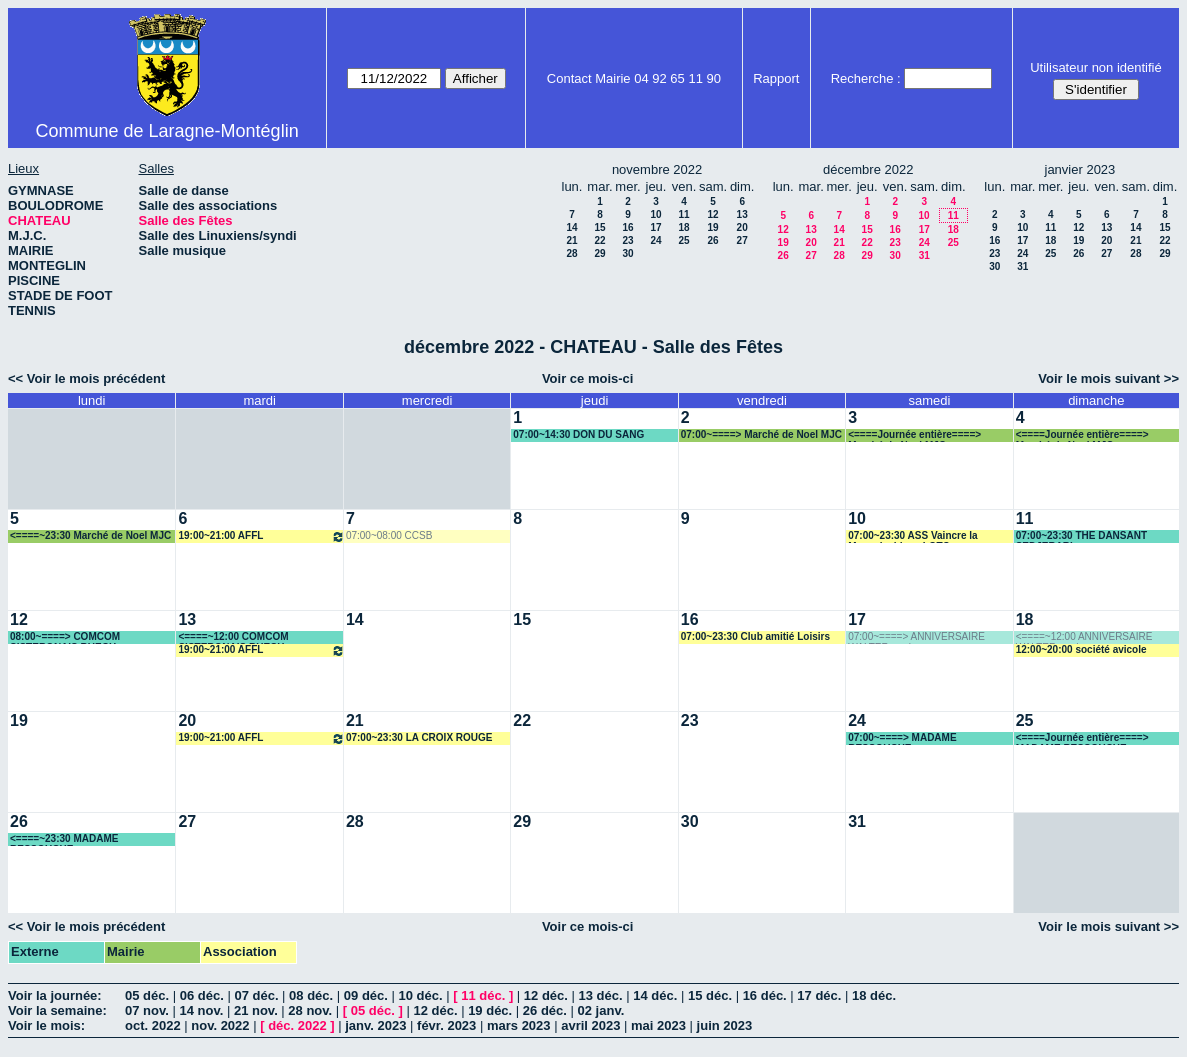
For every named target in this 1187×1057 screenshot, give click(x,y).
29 (599, 253)
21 (571, 240)
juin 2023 (725, 1025)
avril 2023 (590, 1025)
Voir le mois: (46, 1025)
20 (742, 227)
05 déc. (147, 995)
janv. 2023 (375, 1025)
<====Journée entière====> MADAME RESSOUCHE (1082, 738)
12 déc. (546, 995)
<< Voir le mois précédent (86, 378)
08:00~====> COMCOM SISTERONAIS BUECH (65, 637)
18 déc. (874, 995)
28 (571, 253)
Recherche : (866, 78)
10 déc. (421, 995)
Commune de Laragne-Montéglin (166, 131)
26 (713, 240)
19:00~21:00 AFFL (261, 536)
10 (655, 214)
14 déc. (655, 995)
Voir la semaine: (57, 1010)
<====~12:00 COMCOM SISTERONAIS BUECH (233, 637)
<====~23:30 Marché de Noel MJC (90, 535)
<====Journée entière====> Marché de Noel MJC (914, 435)
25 (683, 240)
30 (627, 253)
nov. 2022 (220, 1025)
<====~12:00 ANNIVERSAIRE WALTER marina (1084, 637)
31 (924, 255)
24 (655, 240)
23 (627, 240)
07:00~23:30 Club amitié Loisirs (755, 636)
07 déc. (256, 995)
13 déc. (601, 995)
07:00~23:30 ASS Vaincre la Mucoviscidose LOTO (912, 536)
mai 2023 (658, 1025)
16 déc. (765, 995)
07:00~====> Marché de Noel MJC (761, 434)
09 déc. (366, 995)
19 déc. (490, 1010)
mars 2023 (519, 1025)
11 (683, 214)
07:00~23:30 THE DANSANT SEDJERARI (1081, 536)
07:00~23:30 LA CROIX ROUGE (419, 737)
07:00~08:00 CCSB (389, 535)
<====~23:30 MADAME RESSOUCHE (64, 839)
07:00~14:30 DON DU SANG (578, 434)
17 (655, 227)
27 (742, 240)
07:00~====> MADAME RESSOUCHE (902, 738)
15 (599, 227)
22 (599, 240)
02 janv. (601, 1010)
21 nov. (256, 1010)
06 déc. (202, 995)
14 (571, 227)
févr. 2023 (446, 1025)
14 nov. (201, 1010)
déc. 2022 (297, 1025)
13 (742, 214)
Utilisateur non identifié (1096, 67)
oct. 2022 (153, 1025)
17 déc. (819, 995)
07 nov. (147, 1010)
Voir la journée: (55, 995)
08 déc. (311, 995)
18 (683, 227)
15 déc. (710, 995)
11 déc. (483, 995)
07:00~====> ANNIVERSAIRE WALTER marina (916, 637)
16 (627, 227)
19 (713, 227)
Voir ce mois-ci (588, 378)
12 (713, 214)
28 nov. (310, 1010)
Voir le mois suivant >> (1108, 378)
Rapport (776, 78)
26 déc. (545, 1010)
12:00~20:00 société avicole (1081, 649)
